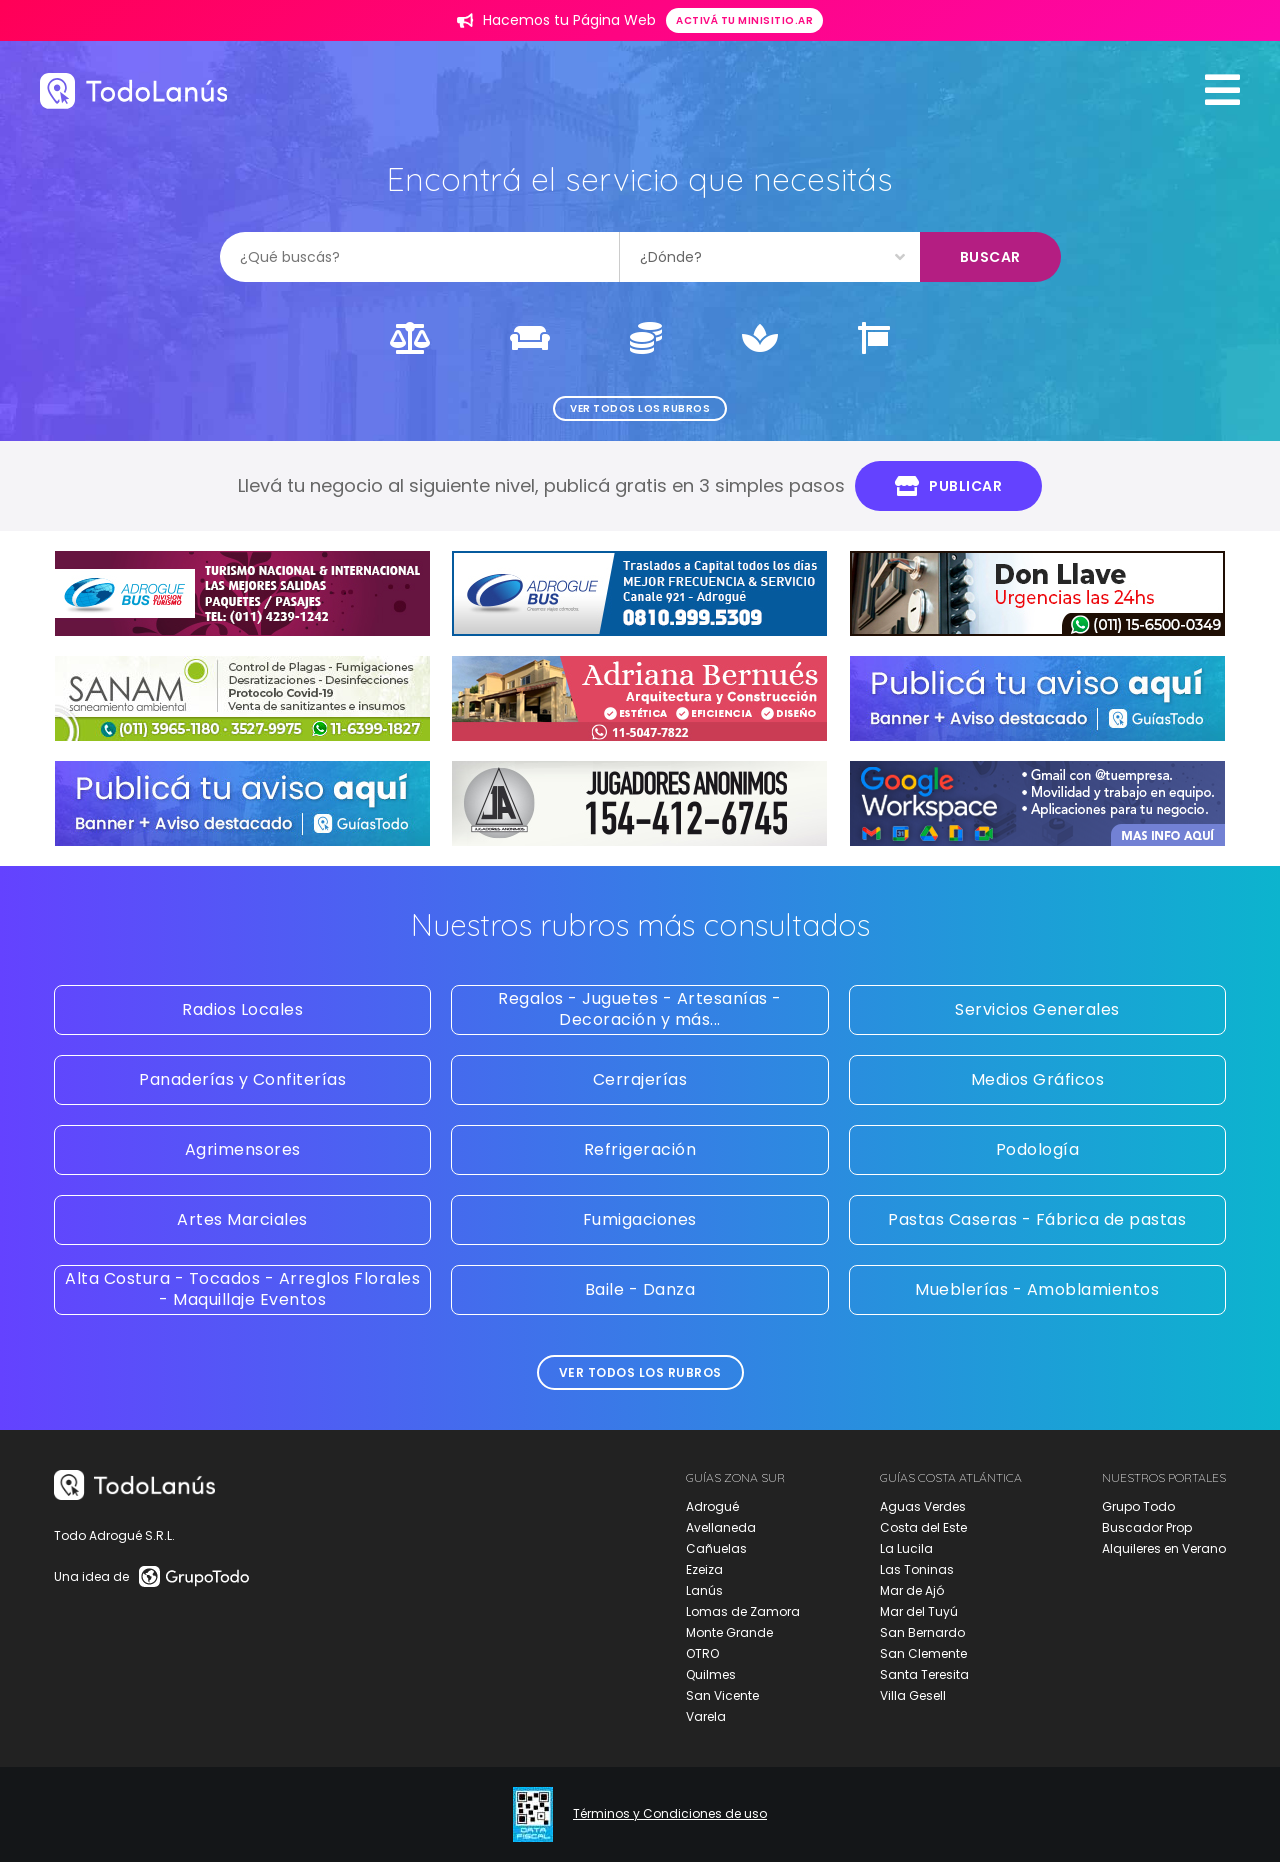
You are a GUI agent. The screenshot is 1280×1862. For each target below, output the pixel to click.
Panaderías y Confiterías (242, 1079)
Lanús (704, 1590)
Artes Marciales (242, 1219)
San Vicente (722, 1695)
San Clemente (923, 1653)
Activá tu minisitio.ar (744, 20)
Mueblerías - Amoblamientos (1037, 1289)
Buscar (990, 257)
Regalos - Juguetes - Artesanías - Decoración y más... (640, 1009)
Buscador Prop (1147, 1527)
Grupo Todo (1138, 1506)
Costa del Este (923, 1527)
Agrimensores (243, 1149)
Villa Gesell (913, 1695)
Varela (706, 1716)
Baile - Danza (640, 1289)
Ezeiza (704, 1569)
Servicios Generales (1037, 1009)
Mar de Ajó (912, 1590)
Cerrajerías (640, 1079)
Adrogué (712, 1506)
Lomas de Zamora (743, 1611)
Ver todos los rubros (640, 408)
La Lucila (906, 1548)
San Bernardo (922, 1632)
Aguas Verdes (923, 1506)
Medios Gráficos (1038, 1079)
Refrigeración (640, 1149)
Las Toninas (917, 1569)
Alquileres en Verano (1164, 1548)
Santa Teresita (924, 1674)
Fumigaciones (640, 1219)
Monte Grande (729, 1632)
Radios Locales (242, 1009)
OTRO (702, 1653)
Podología (1038, 1149)
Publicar (949, 486)
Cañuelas (716, 1548)
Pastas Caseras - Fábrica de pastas (1037, 1219)
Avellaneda (721, 1527)
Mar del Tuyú (919, 1611)
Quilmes (711, 1674)
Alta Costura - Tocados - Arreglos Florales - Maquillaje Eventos (242, 1289)
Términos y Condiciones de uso (670, 1814)
